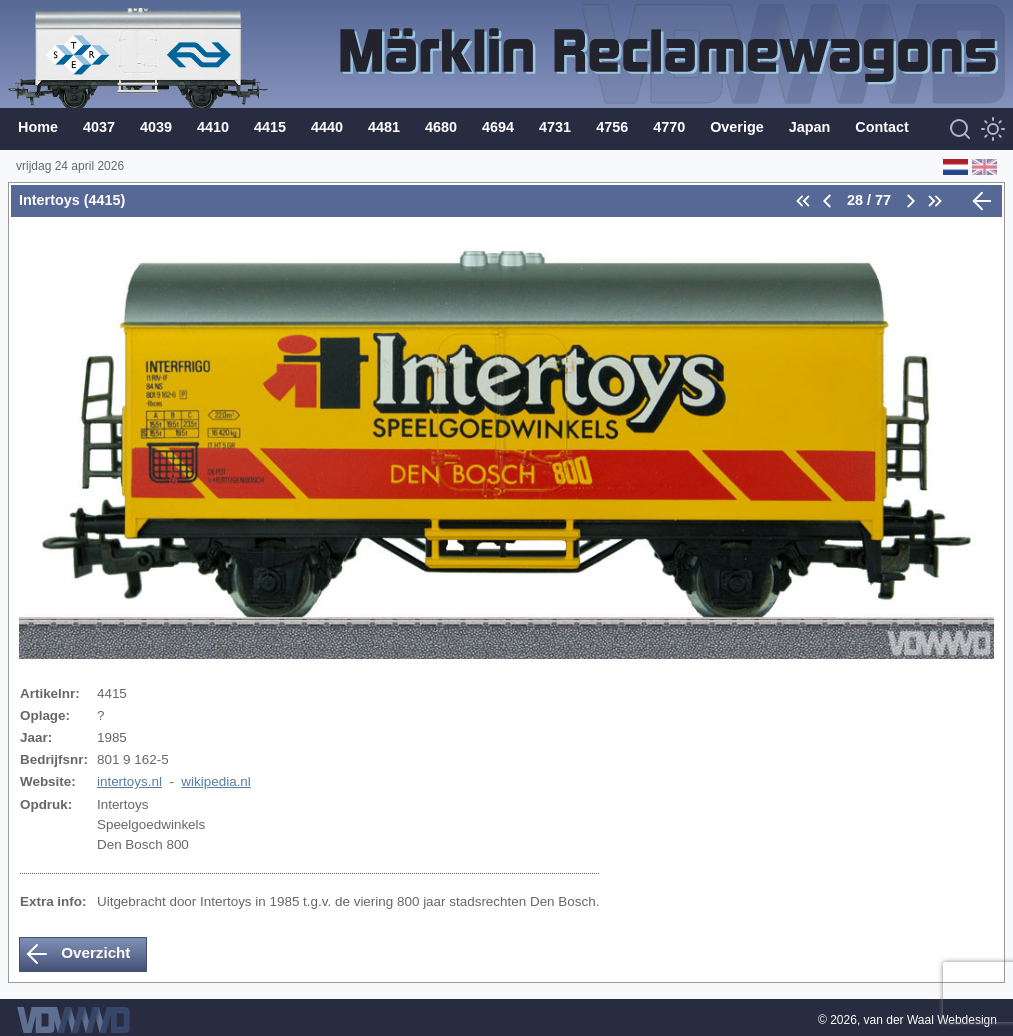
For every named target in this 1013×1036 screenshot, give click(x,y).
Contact (882, 127)
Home (38, 127)
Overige (737, 127)
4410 (213, 127)
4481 (384, 127)
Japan (810, 127)
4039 (156, 127)
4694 (498, 127)
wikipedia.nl (215, 781)
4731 (555, 127)
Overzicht (77, 954)
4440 (327, 127)
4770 (669, 127)
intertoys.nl (129, 781)
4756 (612, 127)
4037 (99, 127)
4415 (270, 127)
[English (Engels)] (982, 166)
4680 (441, 127)
